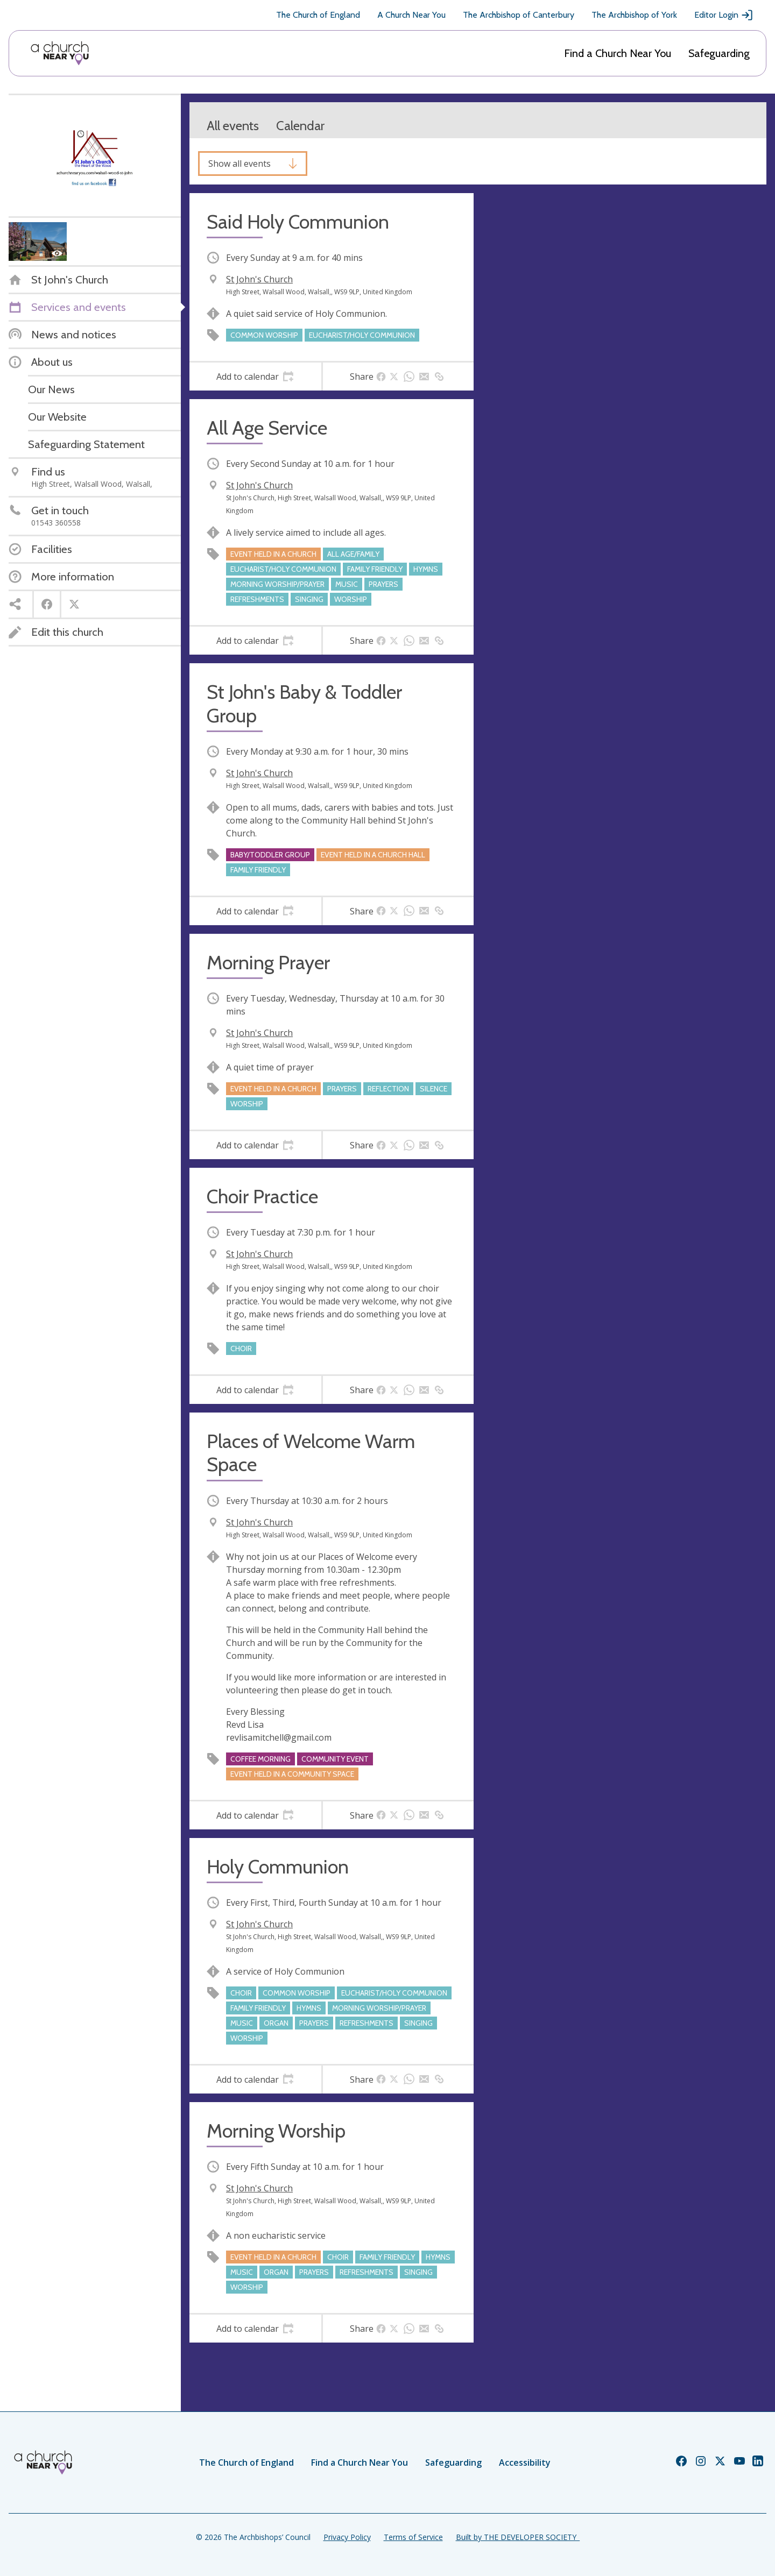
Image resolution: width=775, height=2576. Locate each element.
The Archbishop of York (634, 15)
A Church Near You (411, 15)
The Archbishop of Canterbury (518, 15)
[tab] (255, 377)
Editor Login (723, 15)
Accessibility (525, 2462)
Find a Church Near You (617, 53)
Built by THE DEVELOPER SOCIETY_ (518, 2537)
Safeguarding (719, 53)
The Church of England (318, 15)
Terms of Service (413, 2537)
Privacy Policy (347, 2537)
